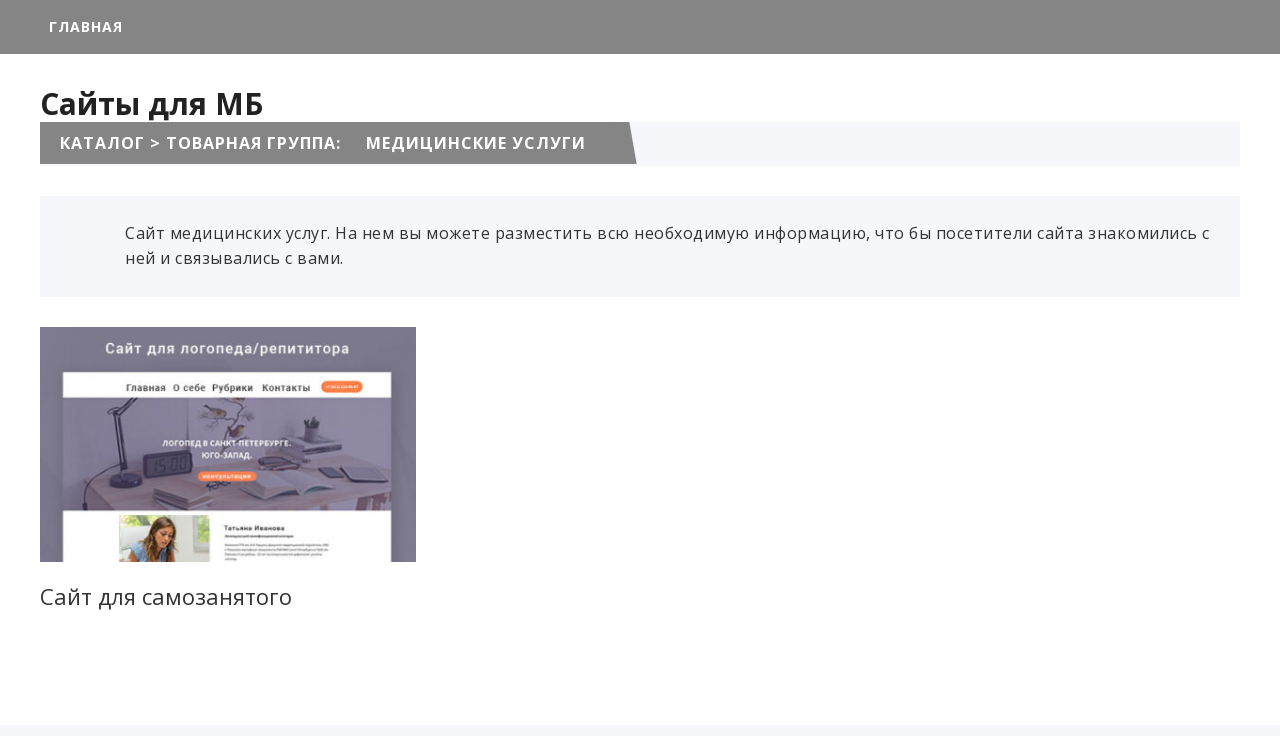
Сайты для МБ (151, 103)
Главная (86, 26)
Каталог (102, 143)
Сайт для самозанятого (166, 596)
